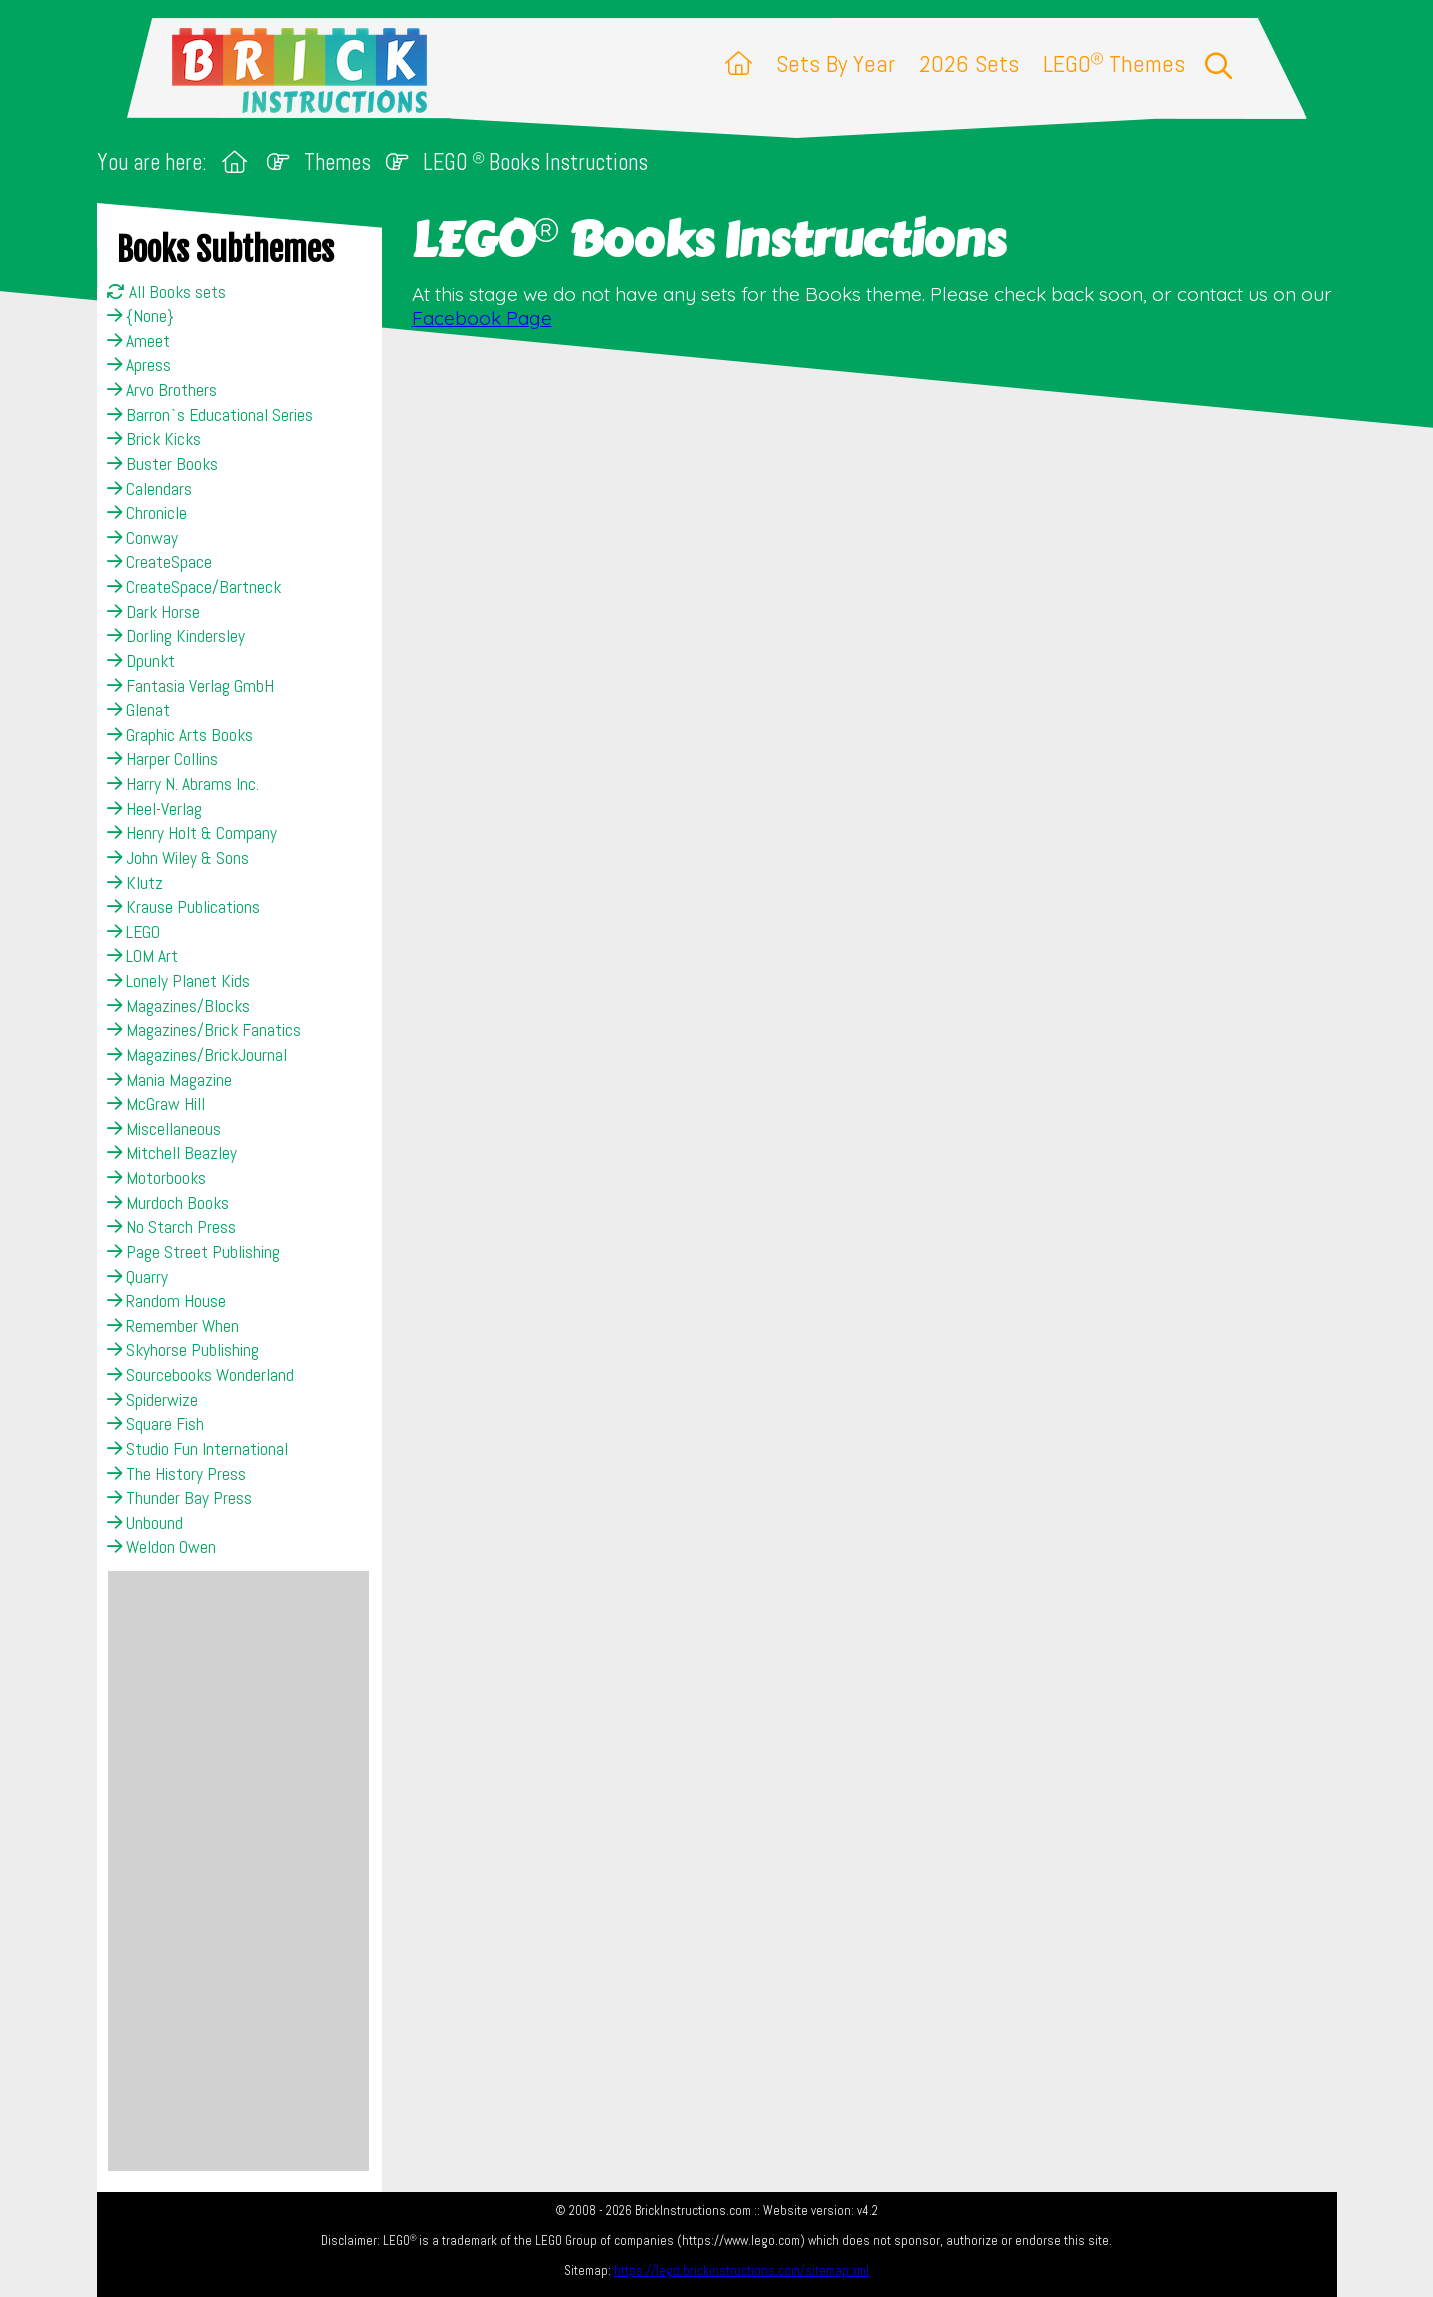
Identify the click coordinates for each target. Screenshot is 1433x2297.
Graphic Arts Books (180, 735)
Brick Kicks (154, 439)
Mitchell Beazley (172, 1153)
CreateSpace (159, 562)
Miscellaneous (164, 1129)
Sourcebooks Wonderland (200, 1375)
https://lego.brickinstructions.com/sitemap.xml (741, 2270)
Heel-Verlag (154, 809)
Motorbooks (156, 1178)
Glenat (138, 710)
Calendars (149, 489)
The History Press (176, 1474)
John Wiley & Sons (178, 858)
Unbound (145, 1523)
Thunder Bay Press (179, 1498)
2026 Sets (969, 63)
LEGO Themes (1114, 63)
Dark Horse (153, 612)
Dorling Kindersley (176, 636)
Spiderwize (152, 1400)
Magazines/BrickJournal (197, 1055)
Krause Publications (183, 907)
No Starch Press (171, 1227)
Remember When (173, 1326)
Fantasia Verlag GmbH (190, 686)
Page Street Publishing (193, 1252)
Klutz (135, 883)
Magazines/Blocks (178, 1006)
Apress (139, 365)
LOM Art (142, 956)
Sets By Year (835, 63)
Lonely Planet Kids (178, 981)
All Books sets (166, 292)
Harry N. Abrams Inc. (183, 784)
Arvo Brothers (162, 390)
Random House (166, 1301)
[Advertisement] (238, 1871)
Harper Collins (162, 759)
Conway (142, 538)
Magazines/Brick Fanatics (204, 1030)
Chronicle (147, 513)
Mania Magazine (169, 1080)
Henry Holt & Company (192, 833)
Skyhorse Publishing (183, 1350)
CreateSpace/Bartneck (194, 587)
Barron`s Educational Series (210, 415)
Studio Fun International (197, 1449)
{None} (140, 316)
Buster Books (162, 464)
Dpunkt (141, 661)
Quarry (137, 1277)
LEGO (133, 932)
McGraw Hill (156, 1104)
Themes (337, 162)
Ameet (138, 341)
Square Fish (155, 1424)
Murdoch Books (168, 1203)
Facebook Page (482, 318)
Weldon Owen (161, 1547)
